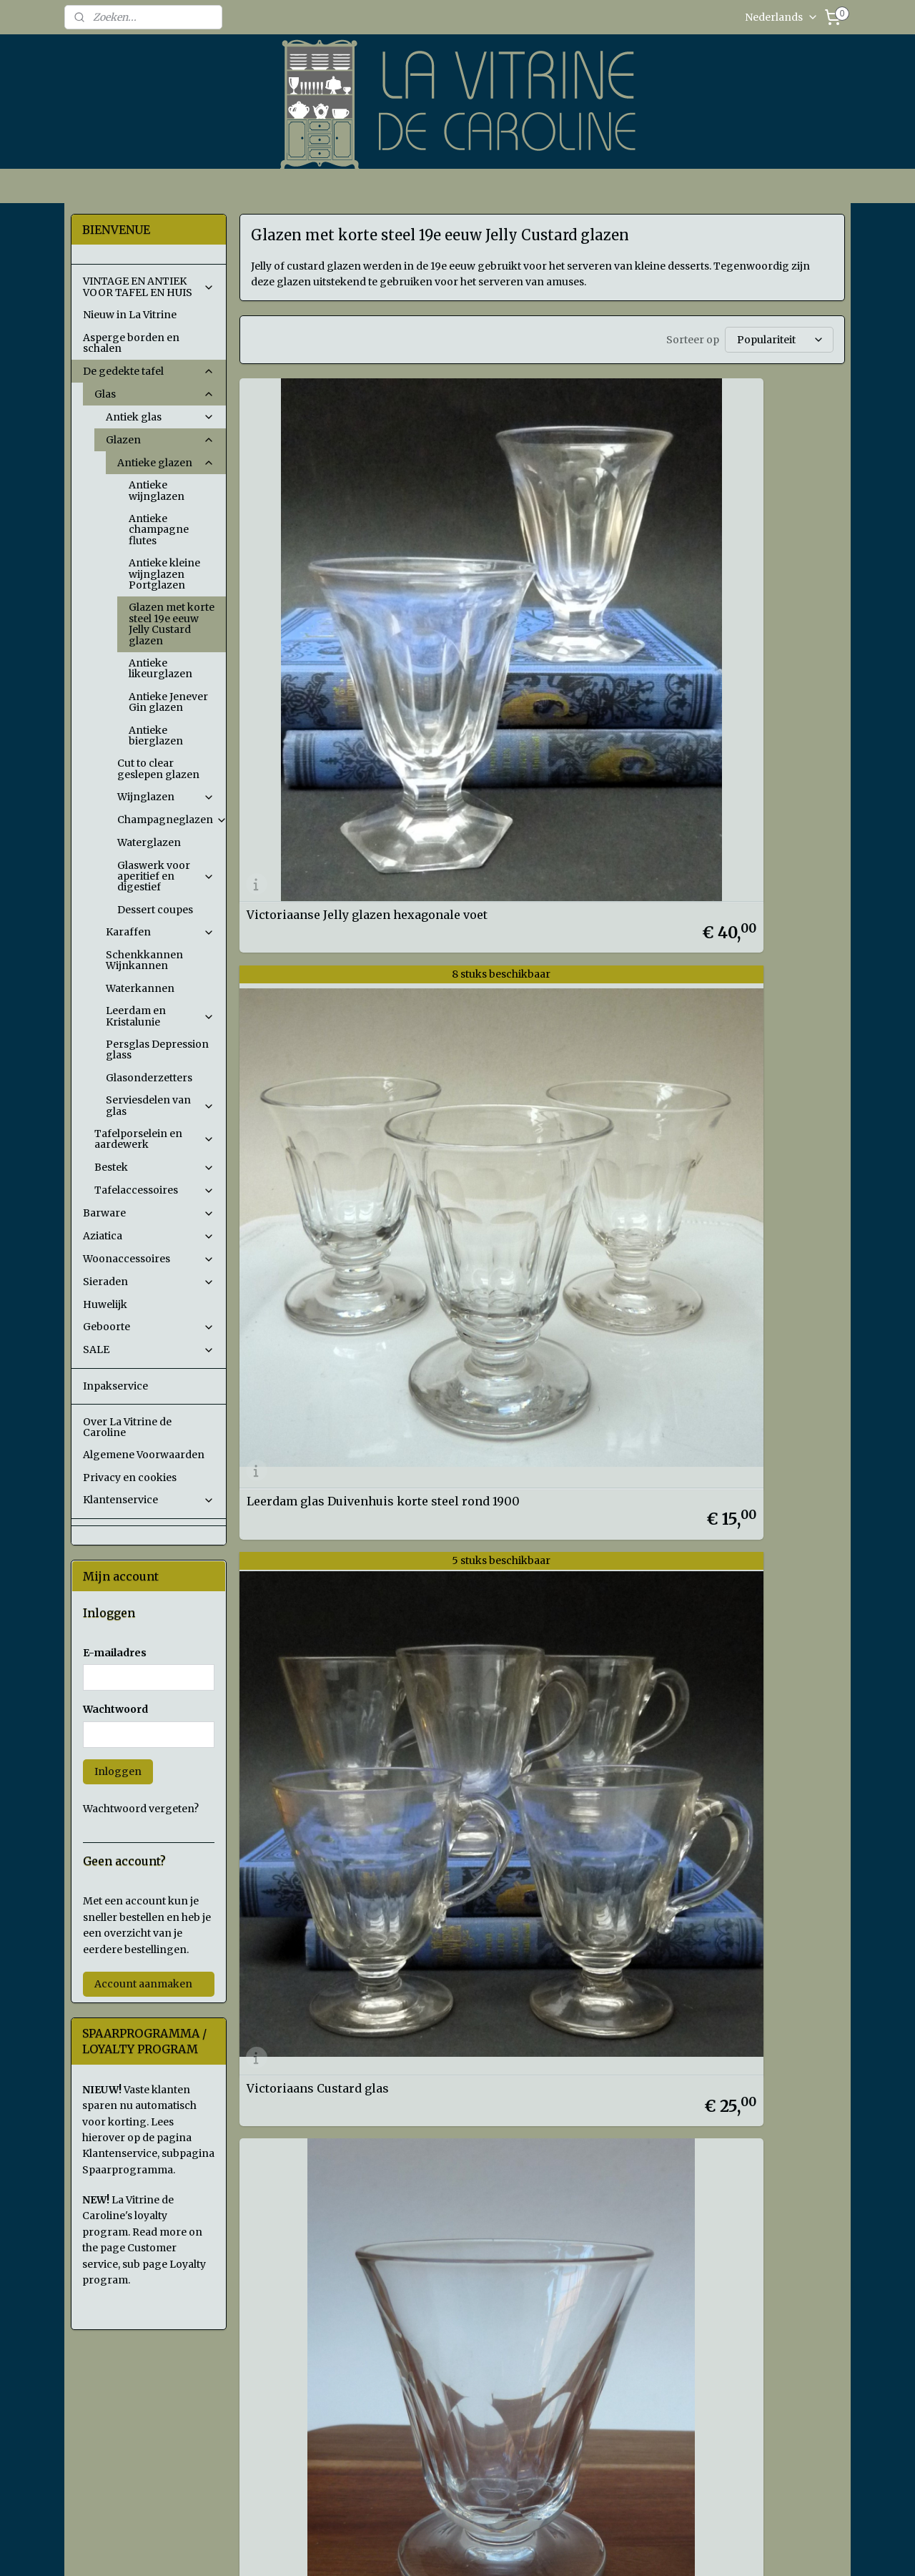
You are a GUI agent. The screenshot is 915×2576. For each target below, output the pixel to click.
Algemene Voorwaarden (143, 1454)
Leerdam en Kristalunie (160, 1016)
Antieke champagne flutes (159, 529)
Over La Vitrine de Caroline (127, 1427)
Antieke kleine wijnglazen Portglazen (164, 573)
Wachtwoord (115, 1709)
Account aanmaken (143, 1983)
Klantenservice (148, 1499)
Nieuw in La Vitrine (130, 314)
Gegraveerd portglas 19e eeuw (538, 840)
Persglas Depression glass (157, 1049)
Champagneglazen (171, 819)
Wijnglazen (165, 796)
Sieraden (148, 1281)
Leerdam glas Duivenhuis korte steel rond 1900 (526, 578)
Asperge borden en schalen (131, 343)
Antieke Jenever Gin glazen (168, 702)
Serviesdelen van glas (160, 1105)
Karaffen (160, 931)
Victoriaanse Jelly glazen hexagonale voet (318, 578)
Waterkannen (140, 988)
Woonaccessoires (148, 1258)
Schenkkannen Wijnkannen (144, 960)
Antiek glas (160, 417)
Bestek (154, 1167)
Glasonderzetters (149, 1077)
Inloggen (118, 1771)
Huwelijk (105, 1304)
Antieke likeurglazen (160, 668)
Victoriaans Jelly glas (307, 840)
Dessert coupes (155, 909)
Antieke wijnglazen (156, 490)
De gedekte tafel (148, 371)
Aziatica (148, 1235)
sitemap (525, 2550)
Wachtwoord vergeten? (141, 1808)
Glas (154, 394)
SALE (148, 1349)
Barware (148, 1212)
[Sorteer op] (778, 340)
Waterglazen (149, 842)
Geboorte (148, 1326)
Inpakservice (115, 1386)
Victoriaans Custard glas (729, 584)
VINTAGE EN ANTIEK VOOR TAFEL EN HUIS (148, 286)
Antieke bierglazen (156, 735)
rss (555, 2550)
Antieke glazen (165, 462)
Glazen (160, 439)
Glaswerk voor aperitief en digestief (165, 876)
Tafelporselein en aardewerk (154, 1139)
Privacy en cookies (130, 1477)
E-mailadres (115, 1652)
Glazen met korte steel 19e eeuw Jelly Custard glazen (171, 624)
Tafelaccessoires (154, 1190)
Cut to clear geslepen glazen (158, 768)
